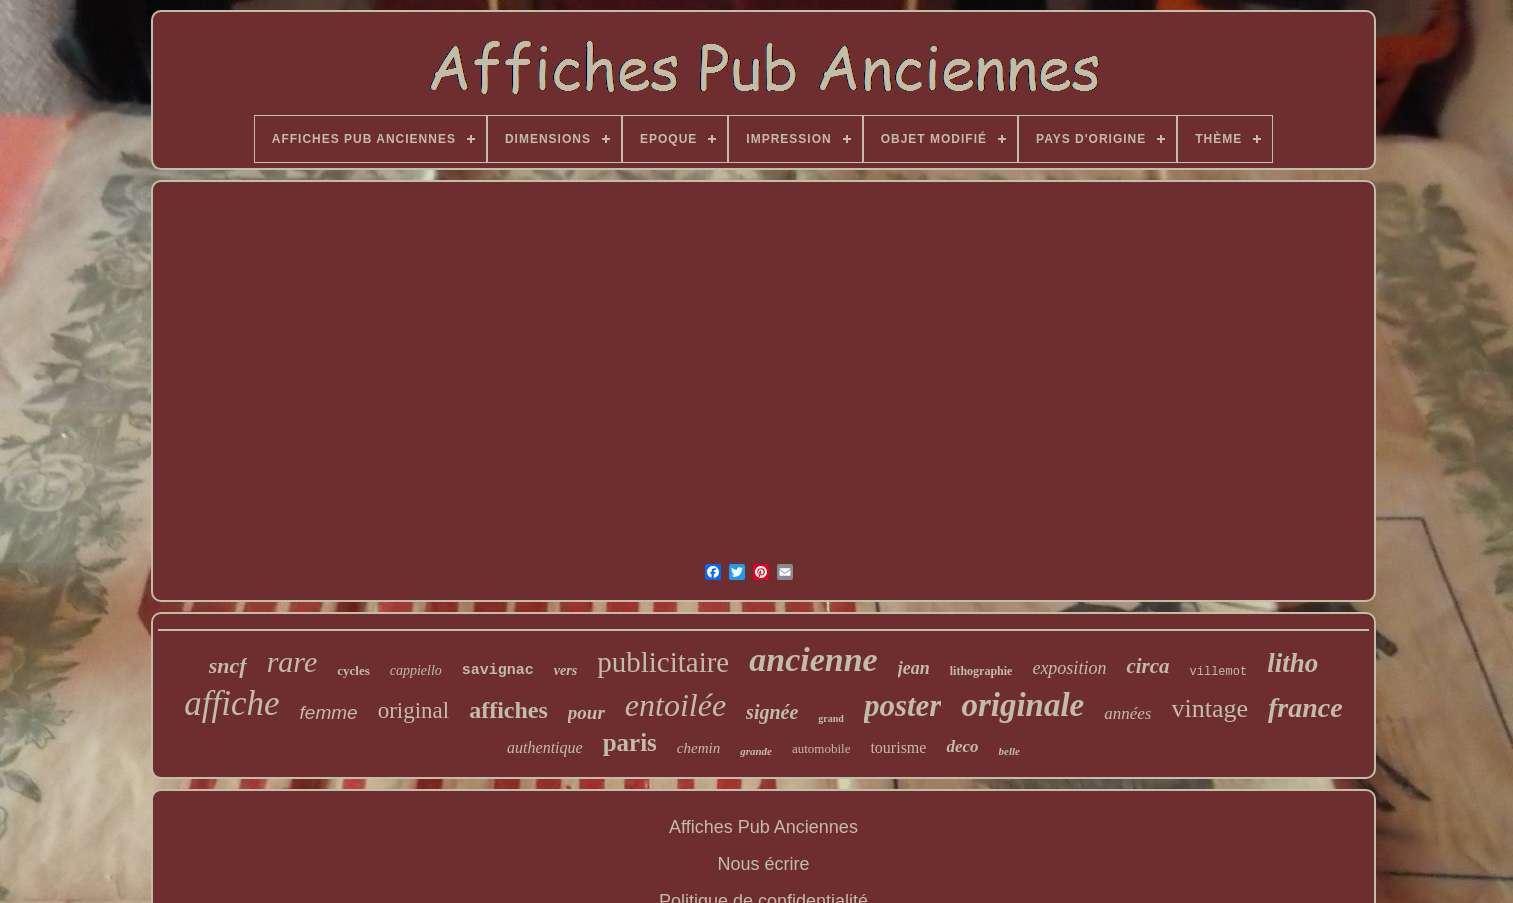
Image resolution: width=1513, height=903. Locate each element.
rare (292, 661)
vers (565, 670)
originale (1022, 705)
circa (1147, 666)
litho (1292, 663)
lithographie (981, 671)
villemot (1219, 672)
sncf (228, 665)
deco (962, 746)
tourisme (898, 747)
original (414, 710)
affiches (508, 710)
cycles (353, 670)
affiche (231, 703)
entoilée (675, 705)
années (1127, 713)
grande (756, 751)
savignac (498, 670)
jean (914, 668)
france (1305, 707)
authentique (545, 747)
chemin (698, 748)
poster (903, 705)
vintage (1209, 708)
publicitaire (663, 662)
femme (329, 712)
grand (831, 718)
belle (1009, 751)
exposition (1069, 668)
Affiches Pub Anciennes (763, 827)
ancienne (813, 659)
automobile (821, 748)
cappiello (416, 670)
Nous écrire (763, 864)
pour (586, 712)
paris (630, 742)
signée (772, 712)
